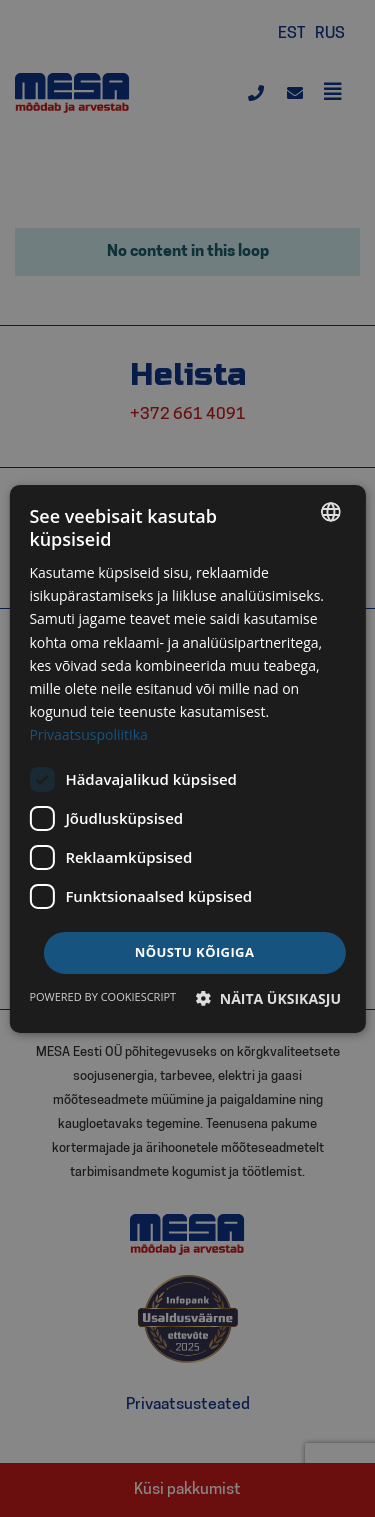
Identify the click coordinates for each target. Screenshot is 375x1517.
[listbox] (331, 511)
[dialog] (187, 758)
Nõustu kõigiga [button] (195, 952)
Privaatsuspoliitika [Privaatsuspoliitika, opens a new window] (88, 734)
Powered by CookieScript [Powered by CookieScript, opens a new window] (102, 996)
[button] (268, 998)
